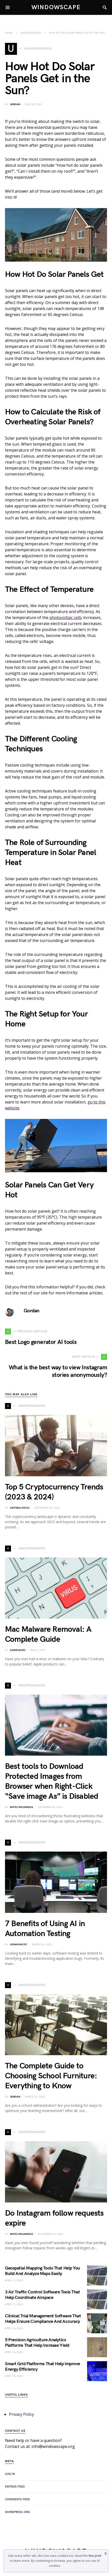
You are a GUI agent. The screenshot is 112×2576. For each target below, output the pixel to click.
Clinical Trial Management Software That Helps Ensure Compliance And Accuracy (43, 2318)
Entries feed (15, 2487)
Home (8, 32)
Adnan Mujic (18, 1944)
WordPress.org (17, 2512)
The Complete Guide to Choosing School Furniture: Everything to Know (51, 2076)
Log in (10, 2474)
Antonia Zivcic (20, 1507)
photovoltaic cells (65, 617)
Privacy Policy (21, 2414)
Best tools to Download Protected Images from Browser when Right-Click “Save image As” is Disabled (51, 1781)
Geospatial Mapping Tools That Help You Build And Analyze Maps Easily (42, 2270)
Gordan (15, 104)
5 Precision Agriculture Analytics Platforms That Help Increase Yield (37, 2342)
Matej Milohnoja (21, 1807)
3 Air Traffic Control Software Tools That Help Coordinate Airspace (42, 2294)
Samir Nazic (18, 1650)
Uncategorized (30, 32)
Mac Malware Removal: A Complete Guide (48, 1634)
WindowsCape (56, 7)
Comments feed (17, 2499)
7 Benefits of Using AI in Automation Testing (45, 1929)
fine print (95, 2556)
